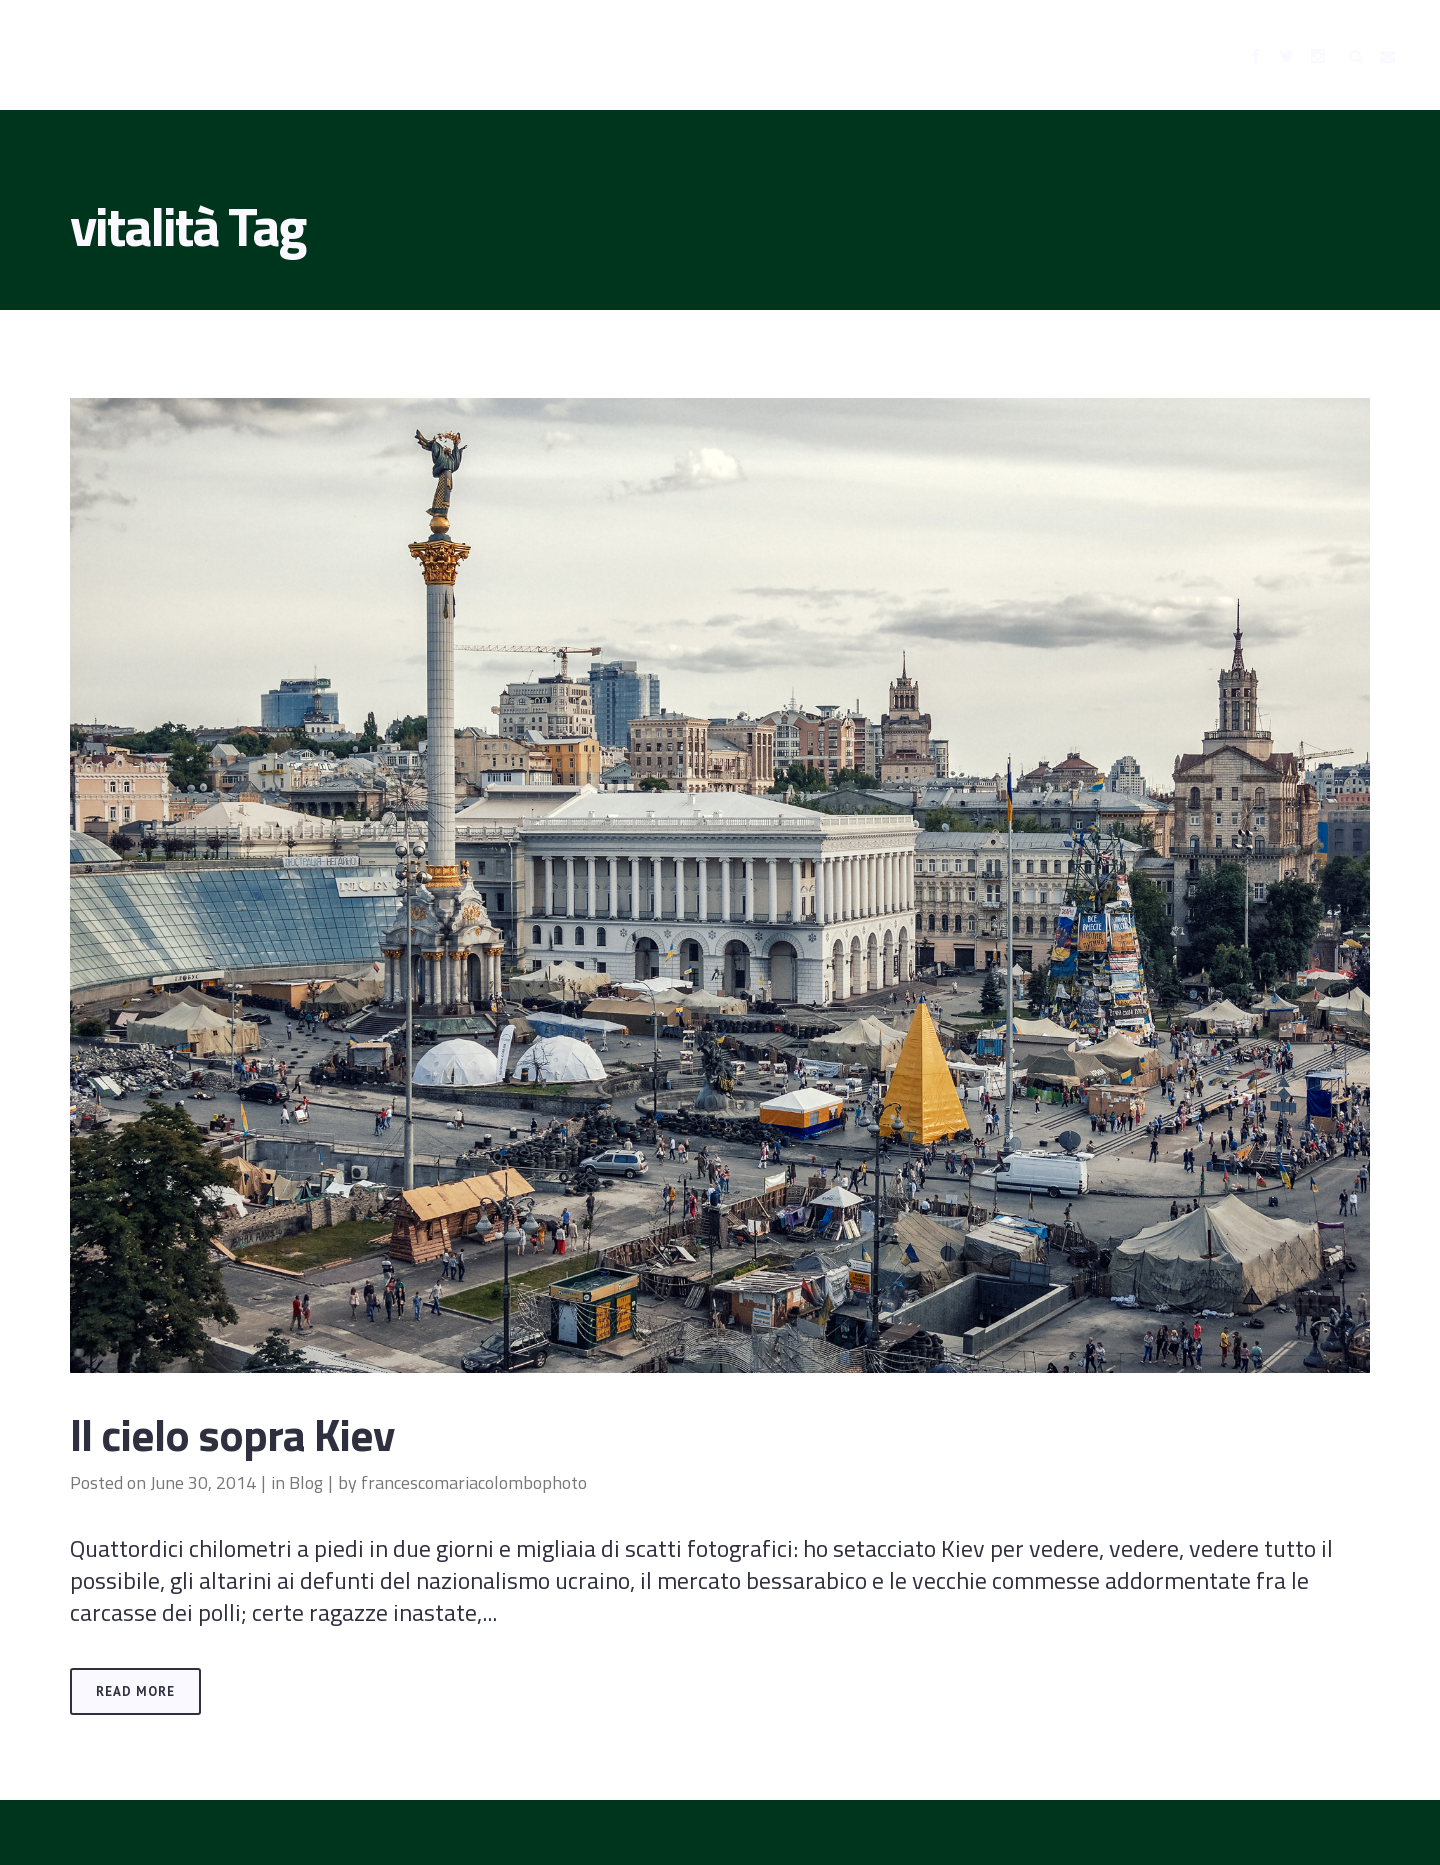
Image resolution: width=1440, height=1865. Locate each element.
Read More (135, 1691)
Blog (306, 1482)
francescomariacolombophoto (474, 1482)
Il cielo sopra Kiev (232, 1434)
